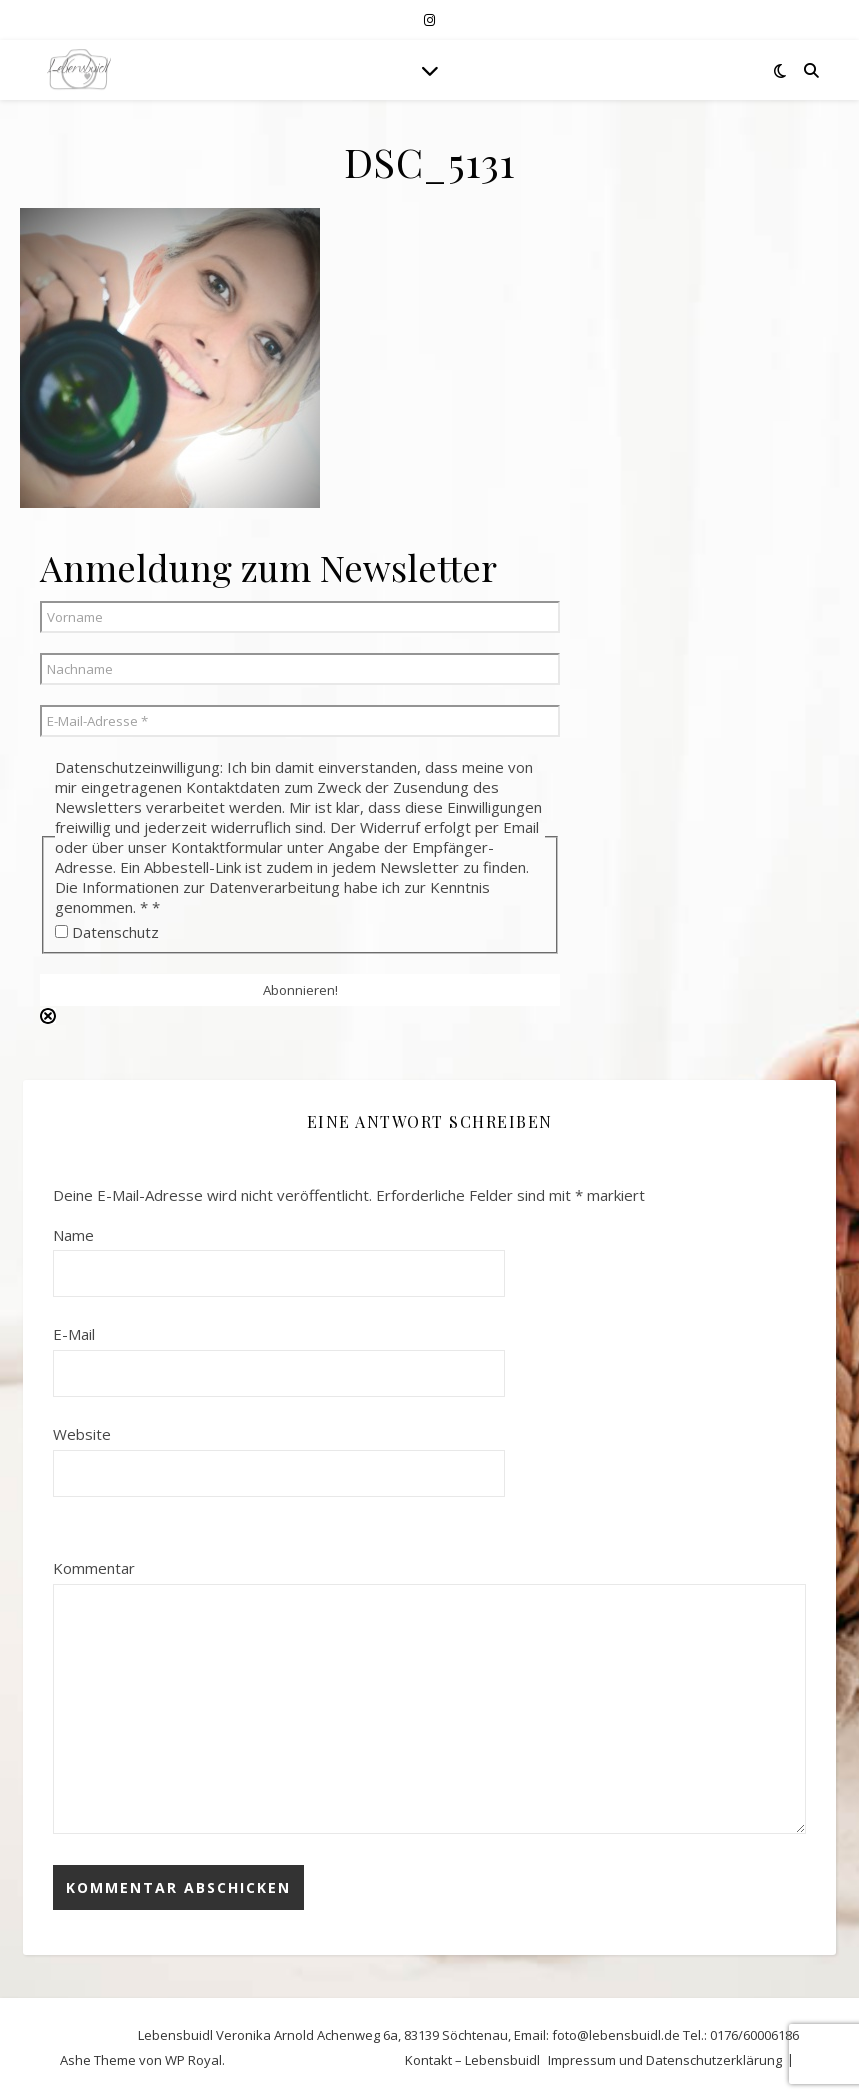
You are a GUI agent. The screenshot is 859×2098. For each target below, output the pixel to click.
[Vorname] (300, 617)
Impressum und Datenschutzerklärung (665, 2060)
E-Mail (74, 1334)
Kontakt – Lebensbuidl (472, 2060)
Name (73, 1235)
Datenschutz (107, 932)
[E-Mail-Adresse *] (300, 721)
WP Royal (193, 2060)
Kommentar (94, 1568)
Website (82, 1434)
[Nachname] (300, 669)
